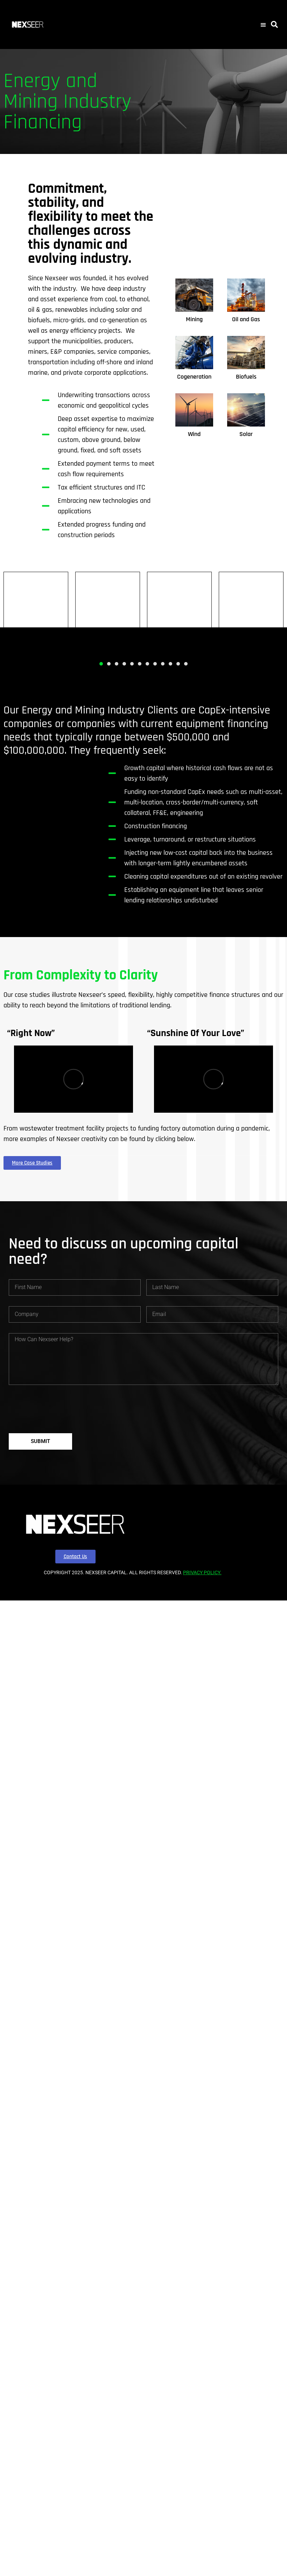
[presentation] (62, 1409)
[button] (263, 24)
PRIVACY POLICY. (202, 1572)
